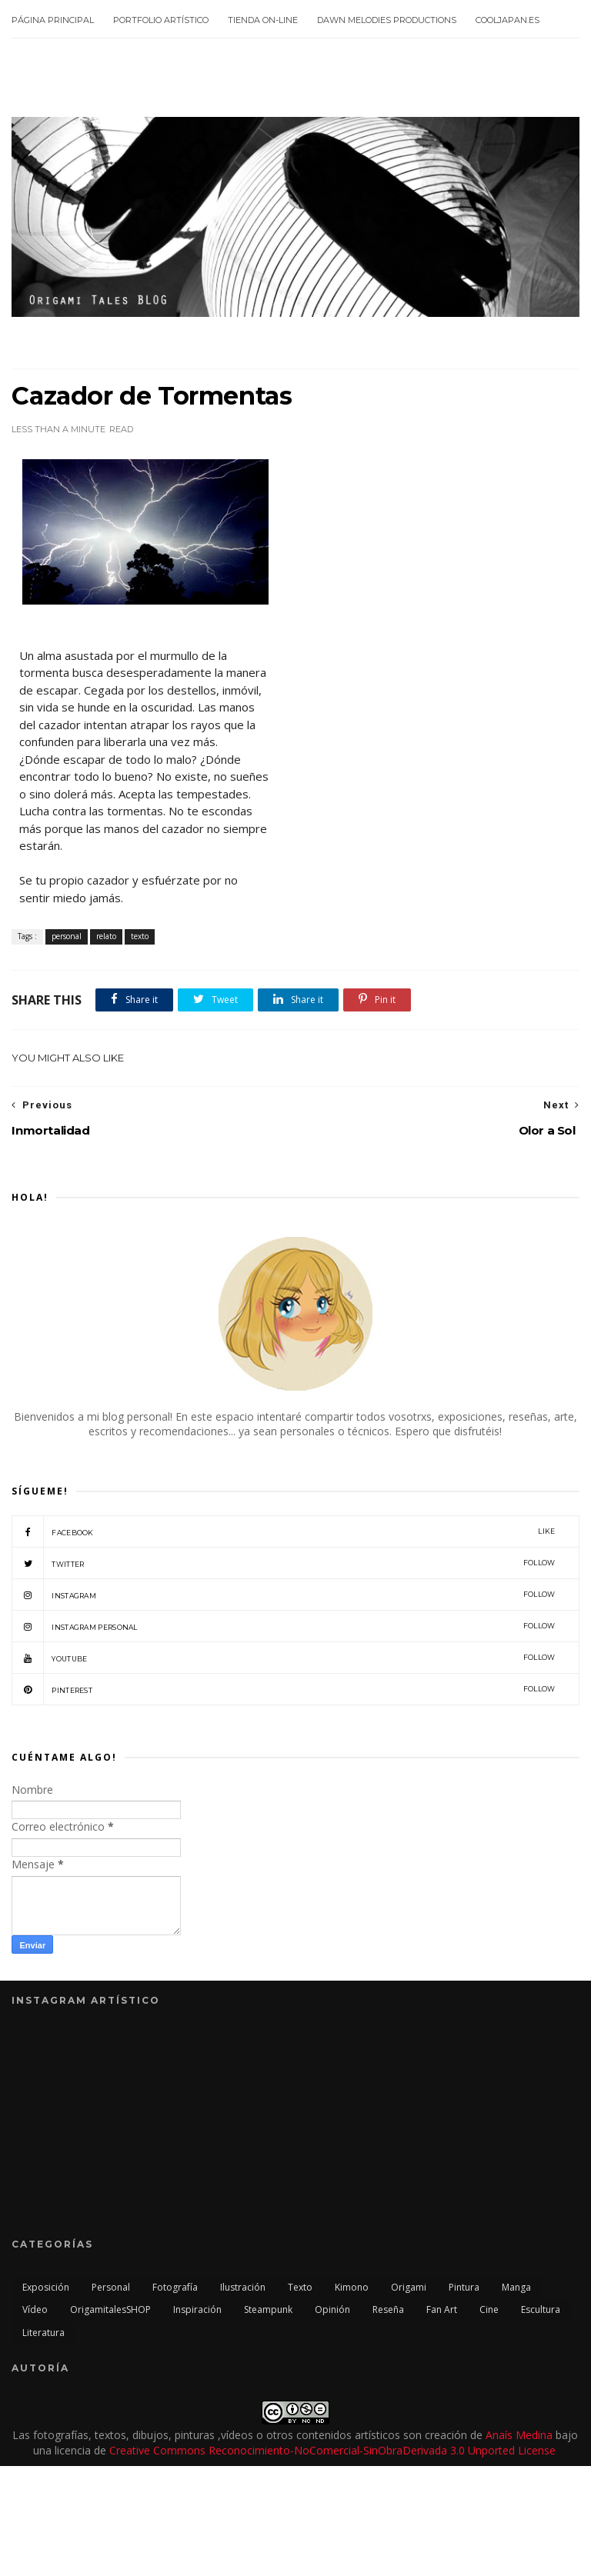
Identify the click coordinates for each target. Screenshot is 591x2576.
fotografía (175, 2287)
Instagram (283, 1594)
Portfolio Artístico (161, 20)
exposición (45, 2287)
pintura (464, 2287)
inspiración (197, 2309)
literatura (43, 2332)
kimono (352, 2287)
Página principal (53, 20)
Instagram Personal (283, 1626)
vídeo (35, 2309)
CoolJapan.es (507, 20)
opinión (332, 2309)
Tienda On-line (263, 20)
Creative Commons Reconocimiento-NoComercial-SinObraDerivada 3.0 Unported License (332, 2450)
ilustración (242, 2287)
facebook (283, 1531)
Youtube (283, 1657)
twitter (283, 1563)
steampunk (268, 2309)
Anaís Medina (519, 2435)
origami (408, 2287)
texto (140, 936)
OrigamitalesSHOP (110, 2309)
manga (516, 2287)
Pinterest (283, 1689)
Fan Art (441, 2309)
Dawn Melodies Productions (386, 20)
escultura (540, 2309)
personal (67, 936)
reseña (388, 2309)
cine (489, 2309)
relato (106, 936)
